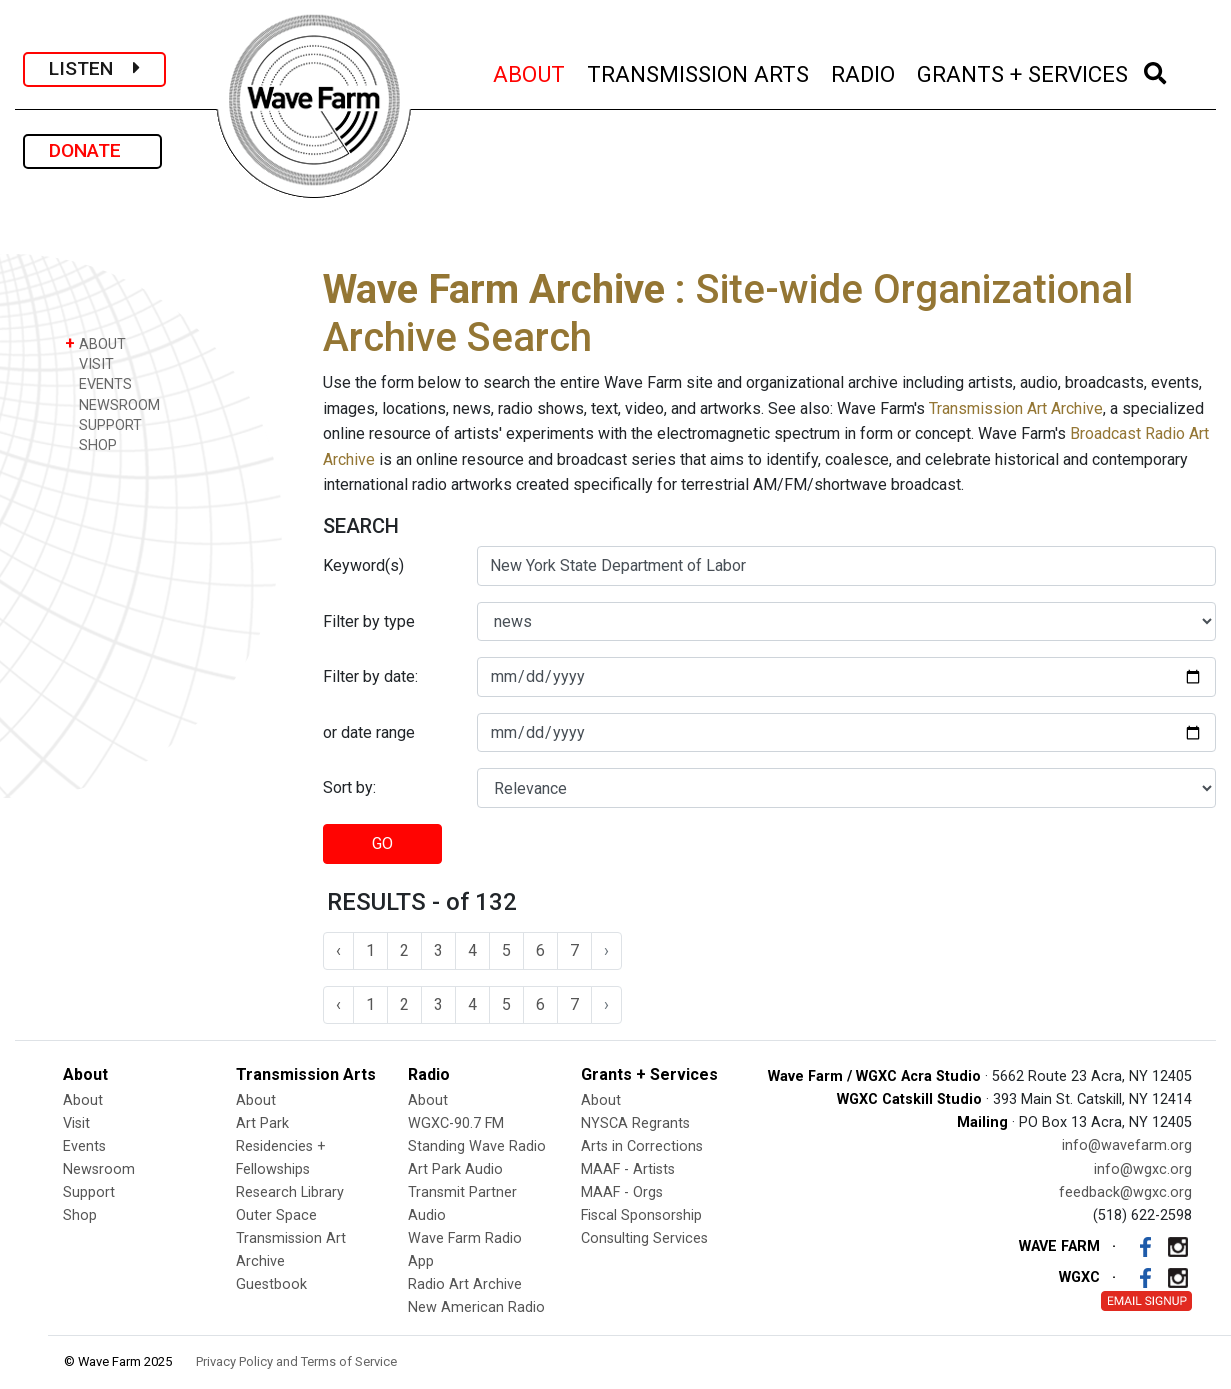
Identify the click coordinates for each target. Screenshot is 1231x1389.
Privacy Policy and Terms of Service (296, 1361)
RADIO (864, 71)
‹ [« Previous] (338, 950)
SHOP (91, 444)
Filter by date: (370, 676)
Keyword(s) (363, 565)
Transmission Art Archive (1016, 408)
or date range (369, 732)
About (83, 1100)
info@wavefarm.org (1127, 1145)
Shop (80, 1215)
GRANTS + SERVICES (1023, 71)
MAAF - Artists (628, 1169)
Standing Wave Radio (477, 1146)
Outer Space (276, 1215)
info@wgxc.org (1143, 1169)
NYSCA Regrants (635, 1123)
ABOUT (530, 71)
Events (84, 1146)
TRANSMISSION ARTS (699, 71)
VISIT (89, 363)
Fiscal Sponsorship (641, 1215)
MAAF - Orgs (622, 1192)
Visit (76, 1123)
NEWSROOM (112, 404)
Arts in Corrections (642, 1146)
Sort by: (349, 787)
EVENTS (98, 383)
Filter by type (369, 621)
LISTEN (94, 68)
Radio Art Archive (465, 1284)
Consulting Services (644, 1238)
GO (382, 843)
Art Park (262, 1123)
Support (89, 1192)
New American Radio (476, 1307)
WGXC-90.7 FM (456, 1123)
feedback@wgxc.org (1125, 1192)
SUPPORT (103, 424)
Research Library (290, 1192)
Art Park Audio (455, 1169)
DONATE (92, 150)
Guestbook (271, 1284)
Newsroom (99, 1169)
